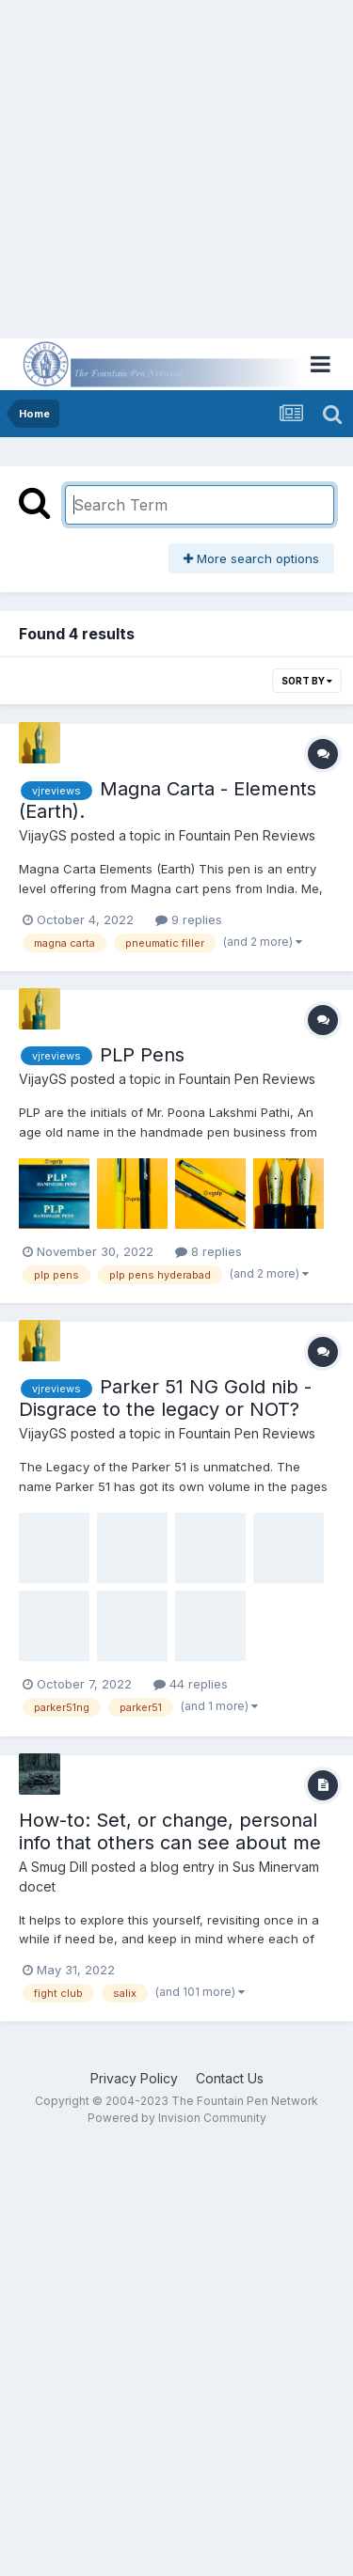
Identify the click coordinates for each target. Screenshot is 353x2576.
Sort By (306, 680)
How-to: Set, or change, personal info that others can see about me (170, 1831)
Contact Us (230, 2078)
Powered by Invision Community (177, 2118)
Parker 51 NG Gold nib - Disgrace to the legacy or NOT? (165, 1398)
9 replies (188, 919)
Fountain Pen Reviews (247, 835)
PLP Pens (142, 1055)
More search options (251, 558)
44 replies (190, 1683)
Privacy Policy (134, 2078)
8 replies (208, 1251)
